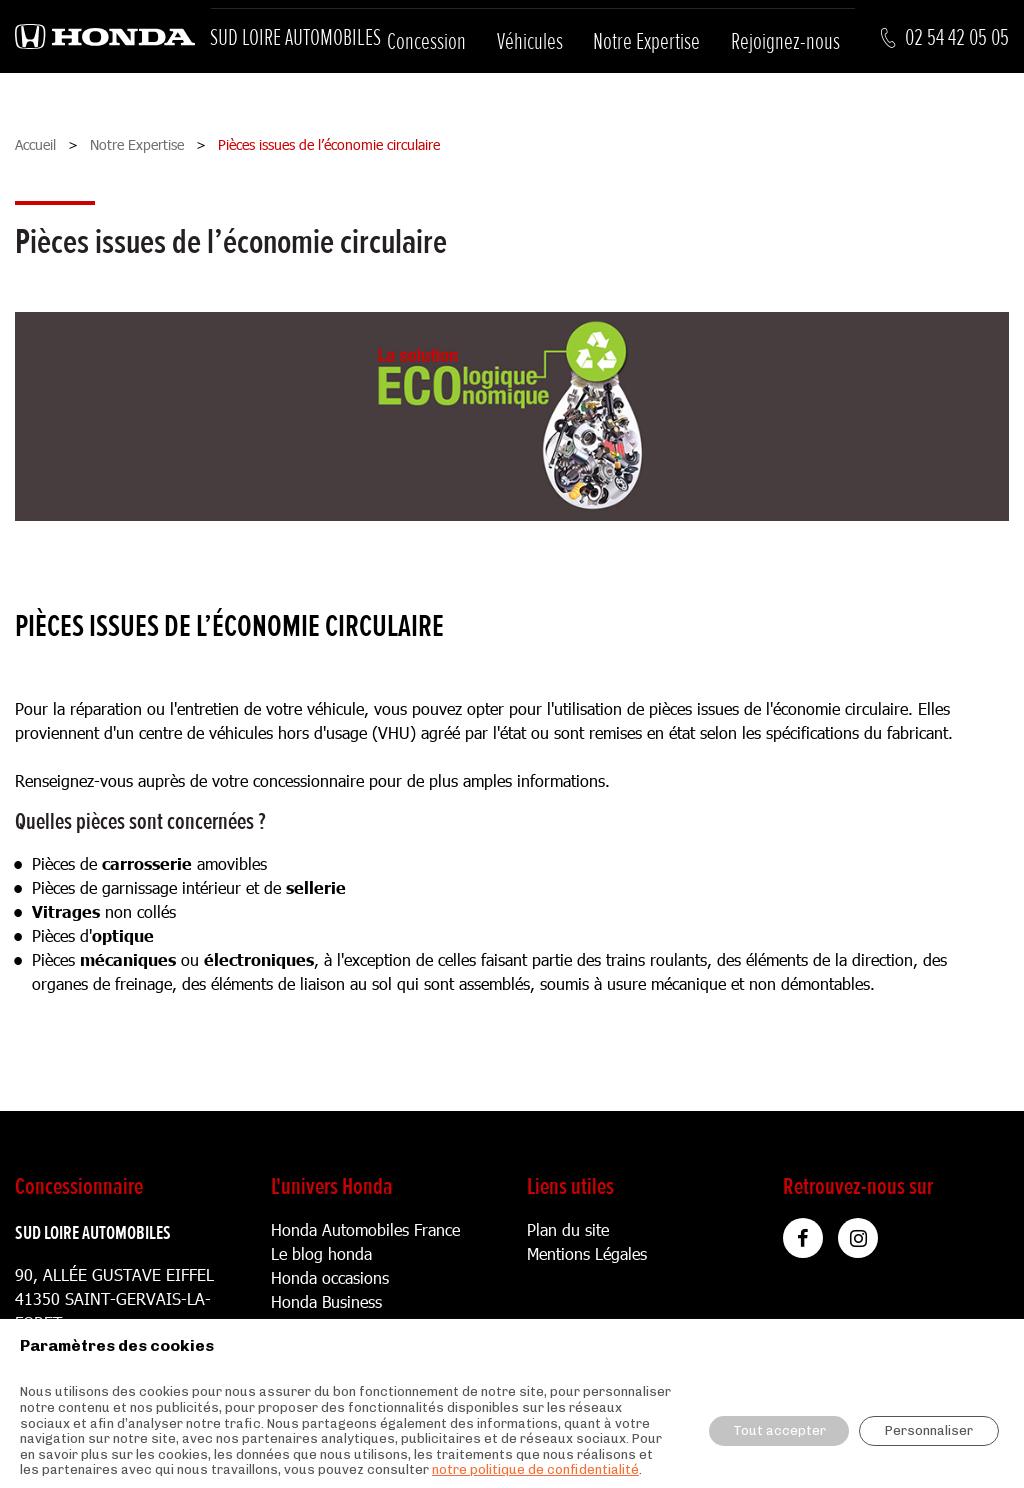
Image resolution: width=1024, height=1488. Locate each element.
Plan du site (568, 1229)
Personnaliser (929, 1430)
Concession (426, 41)
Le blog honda (321, 1253)
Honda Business (326, 1301)
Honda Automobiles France (365, 1229)
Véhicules (530, 41)
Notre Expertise (646, 41)
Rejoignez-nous (785, 41)
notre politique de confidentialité (535, 1469)
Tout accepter (779, 1430)
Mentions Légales (587, 1253)
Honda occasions (330, 1277)
